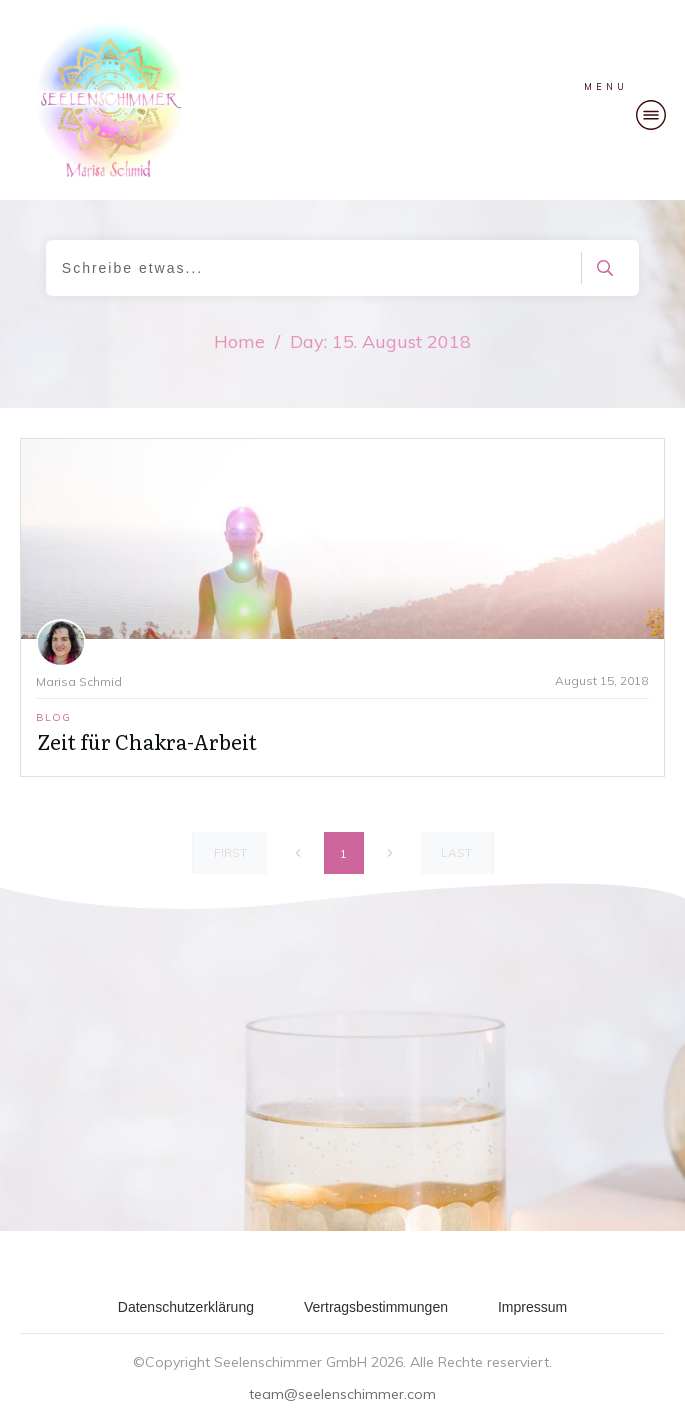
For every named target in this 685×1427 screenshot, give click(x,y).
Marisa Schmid (79, 681)
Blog (53, 717)
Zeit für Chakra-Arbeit (147, 741)
